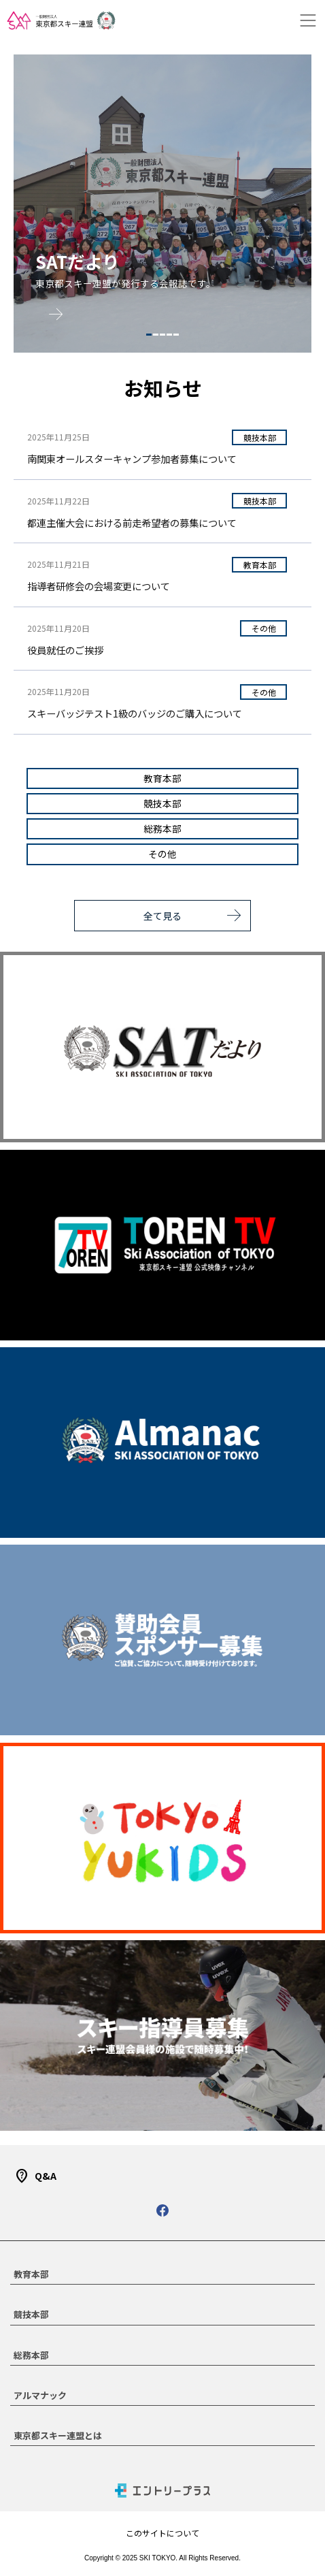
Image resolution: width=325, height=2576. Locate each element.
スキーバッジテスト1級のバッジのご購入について (134, 713)
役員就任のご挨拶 (65, 650)
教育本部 (259, 564)
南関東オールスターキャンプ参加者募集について (132, 458)
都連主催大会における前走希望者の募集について (132, 522)
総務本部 (162, 828)
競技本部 (259, 437)
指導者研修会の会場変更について (98, 586)
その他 (264, 628)
